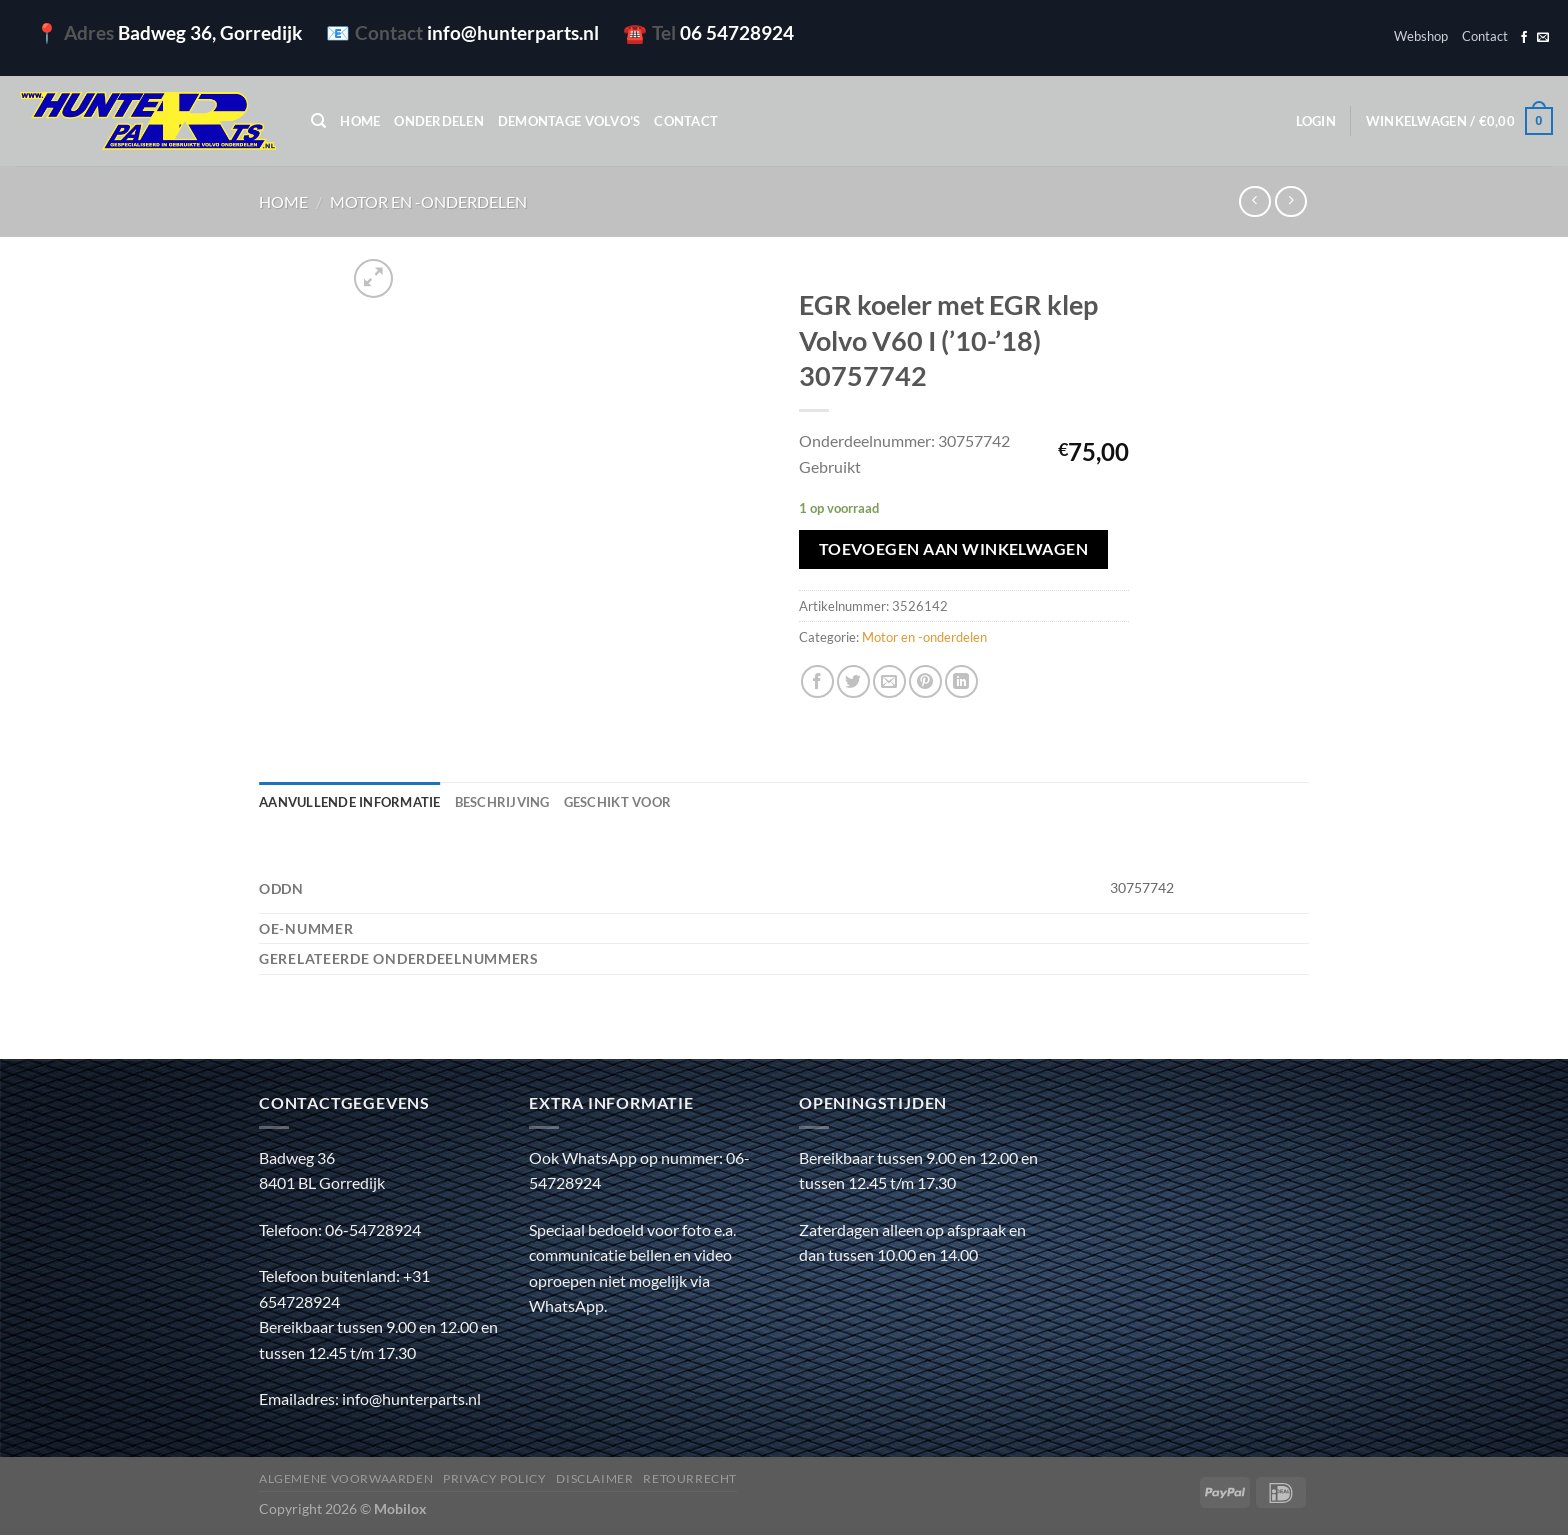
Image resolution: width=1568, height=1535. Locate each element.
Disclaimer (594, 1478)
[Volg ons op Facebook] (1524, 38)
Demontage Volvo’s (569, 121)
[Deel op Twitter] (853, 681)
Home (360, 121)
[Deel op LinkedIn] (961, 681)
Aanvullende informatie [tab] (350, 802)
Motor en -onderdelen (428, 201)
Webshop (1421, 36)
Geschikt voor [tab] (617, 802)
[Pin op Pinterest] (925, 681)
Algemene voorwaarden (346, 1478)
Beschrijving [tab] (502, 802)
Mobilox (400, 1508)
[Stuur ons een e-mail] (1543, 38)
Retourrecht (690, 1478)
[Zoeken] (318, 121)
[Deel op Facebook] (817, 681)
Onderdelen (439, 121)
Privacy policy (495, 1478)
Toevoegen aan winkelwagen (954, 549)
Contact (1485, 36)
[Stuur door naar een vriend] (889, 681)
